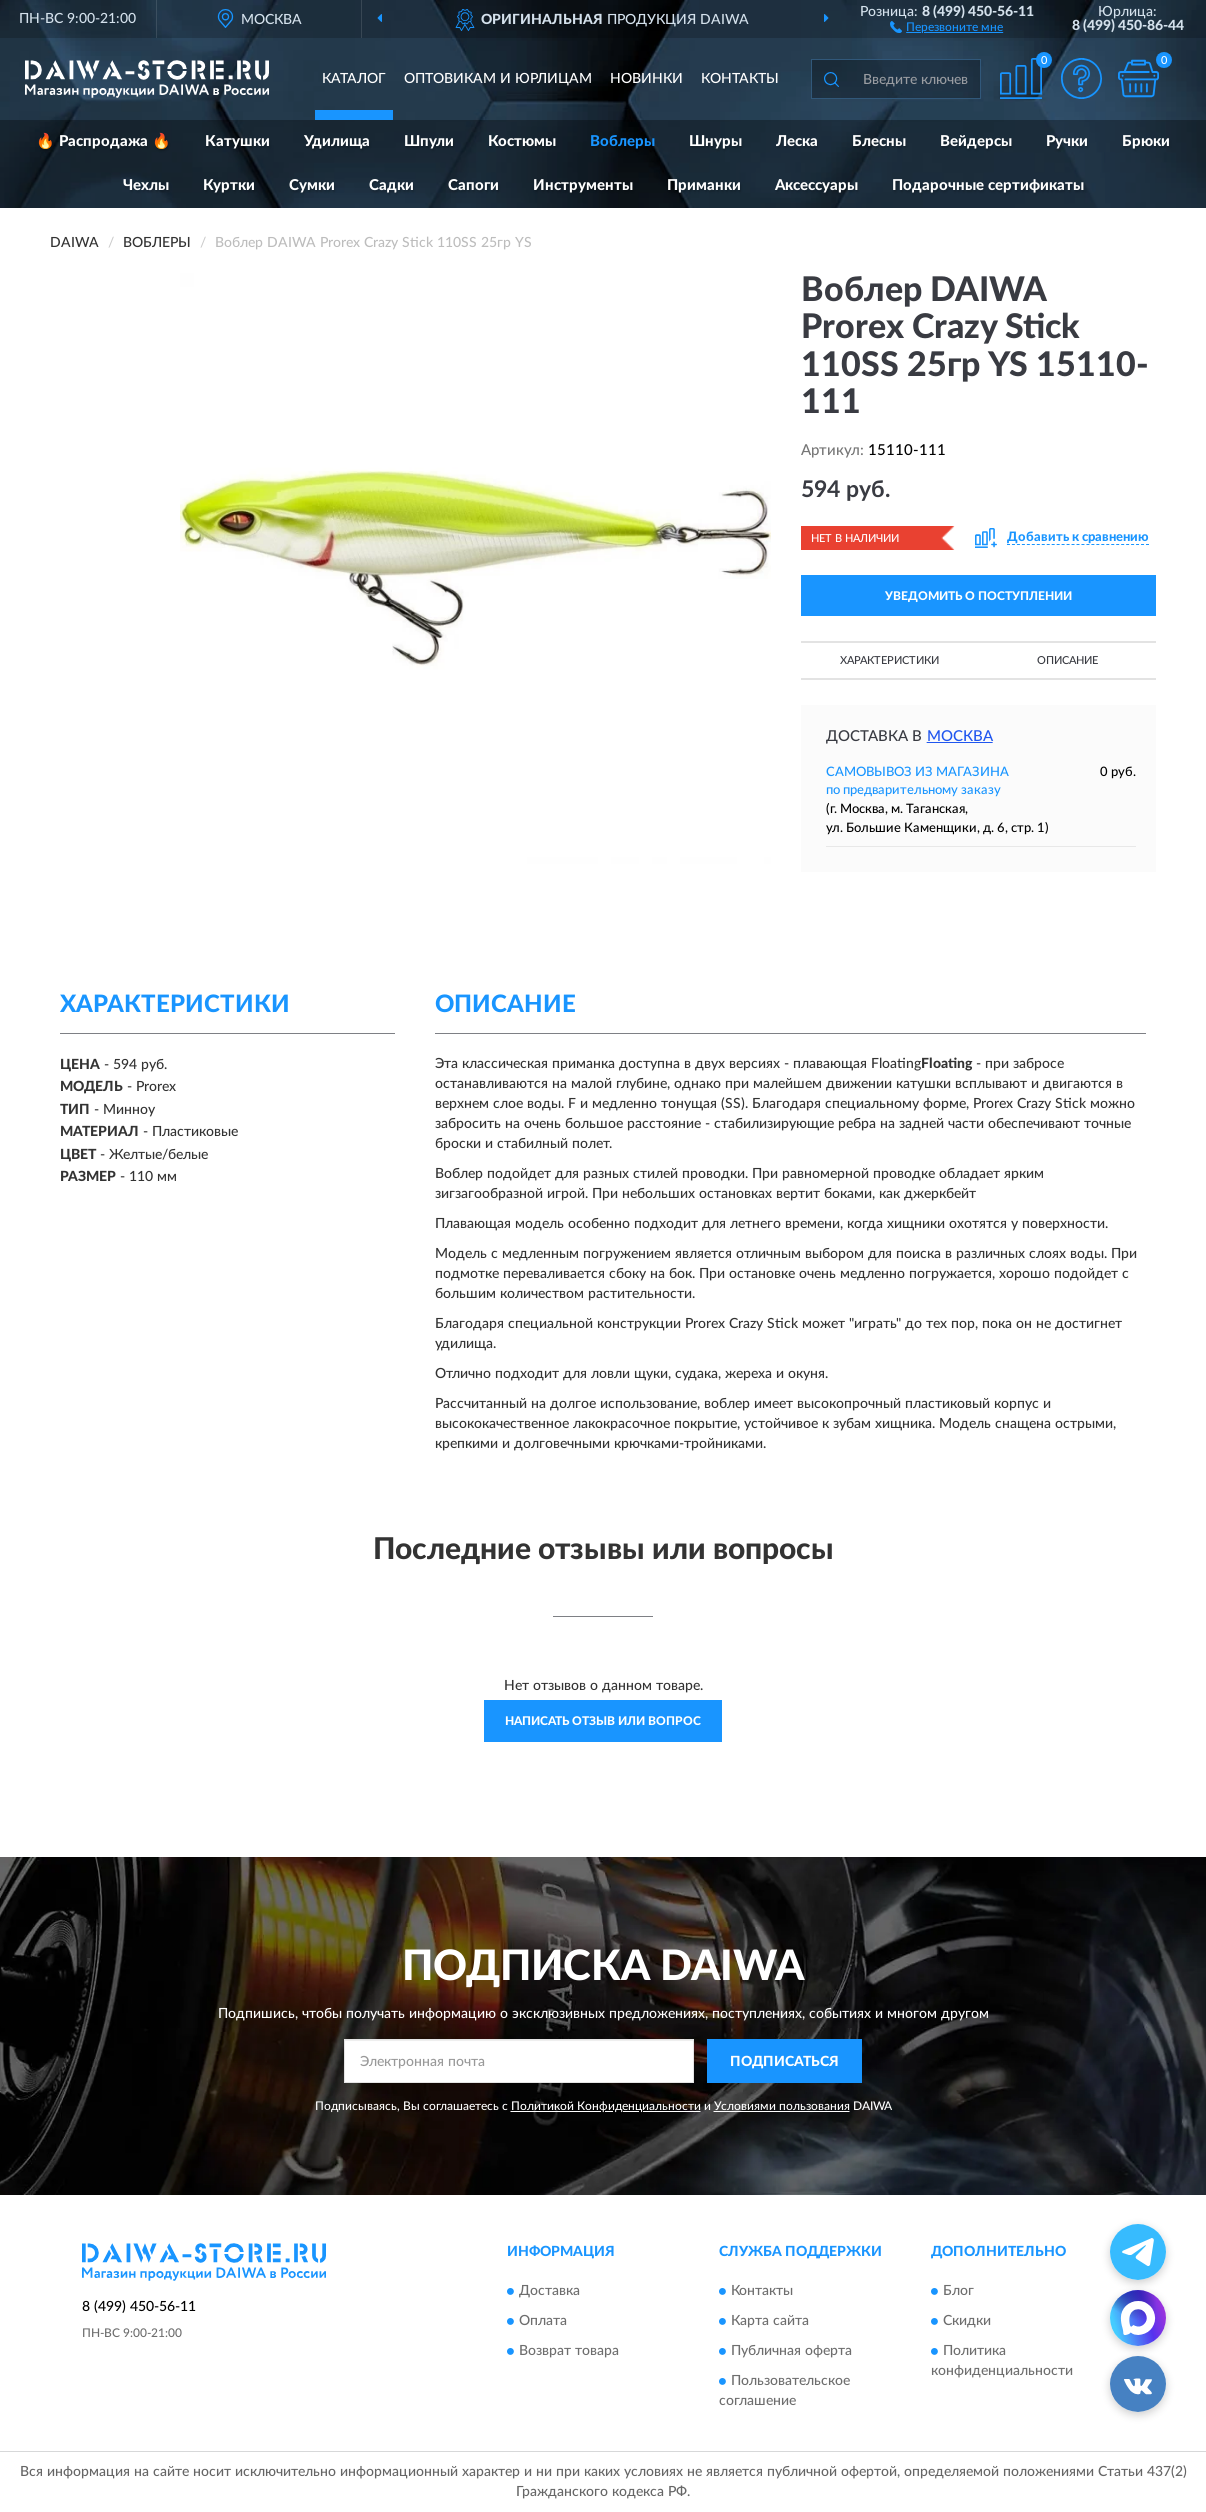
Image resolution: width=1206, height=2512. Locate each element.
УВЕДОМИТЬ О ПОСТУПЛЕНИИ (978, 596)
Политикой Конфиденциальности (606, 2106)
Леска (797, 141)
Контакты (740, 79)
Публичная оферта (791, 2351)
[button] (946, 26)
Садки (391, 185)
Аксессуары (816, 185)
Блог (958, 2291)
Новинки (646, 79)
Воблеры (622, 141)
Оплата (543, 2321)
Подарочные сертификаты (988, 185)
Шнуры (715, 141)
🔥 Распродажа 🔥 (103, 141)
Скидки (967, 2321)
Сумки (312, 185)
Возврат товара (569, 2351)
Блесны (879, 141)
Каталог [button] (354, 79)
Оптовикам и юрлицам (498, 79)
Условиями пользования (782, 2106)
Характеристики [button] (889, 660)
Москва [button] (960, 736)
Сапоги (473, 185)
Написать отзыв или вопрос (603, 1721)
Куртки (229, 185)
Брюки (1146, 141)
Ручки (1067, 141)
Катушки (237, 141)
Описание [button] (1067, 660)
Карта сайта (770, 2321)
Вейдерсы (976, 141)
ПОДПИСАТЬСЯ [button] (784, 2062)
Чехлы (146, 185)
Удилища (337, 141)
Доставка (549, 2291)
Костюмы (522, 141)
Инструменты (583, 185)
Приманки (704, 185)
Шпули (429, 141)
